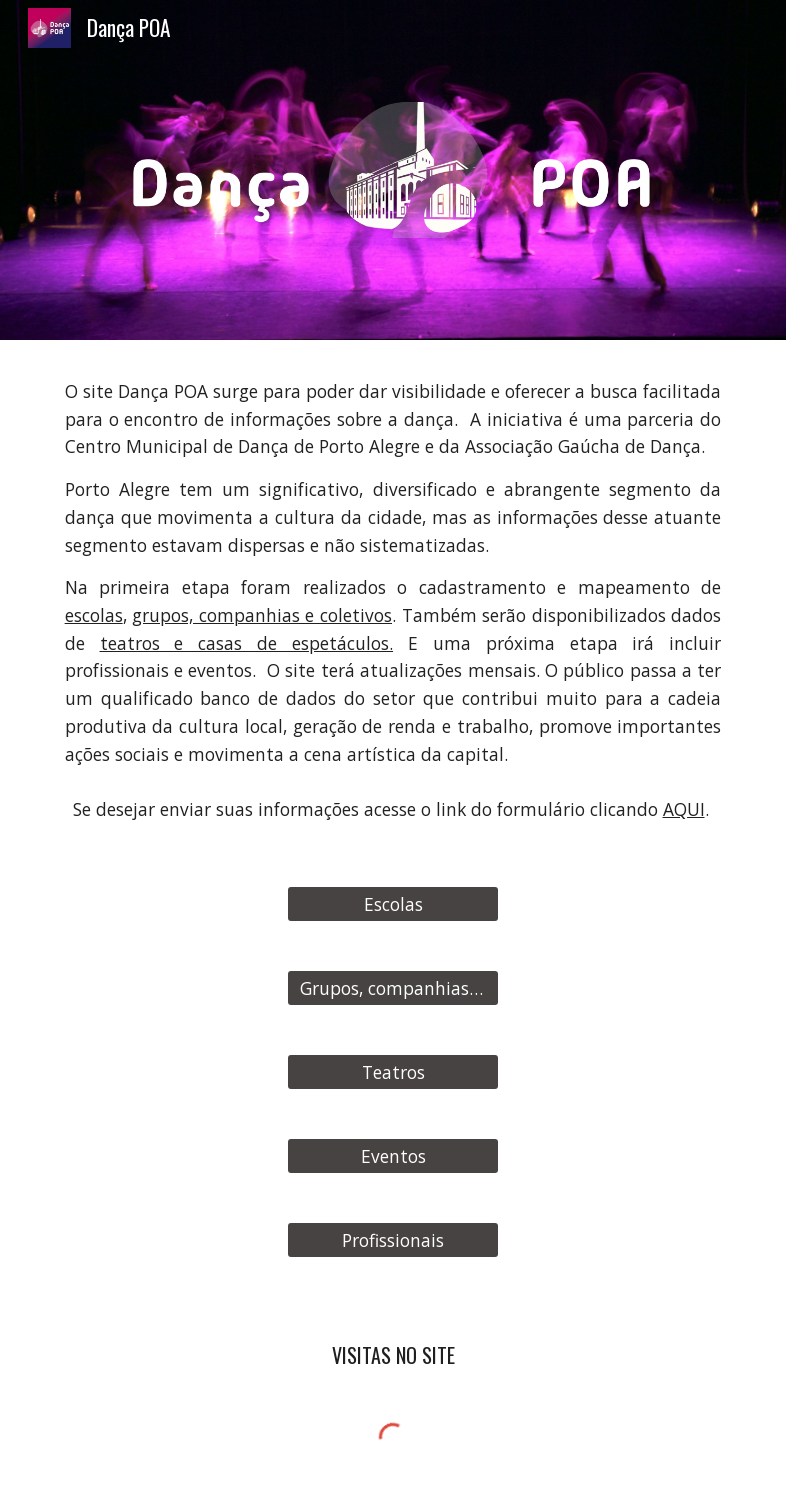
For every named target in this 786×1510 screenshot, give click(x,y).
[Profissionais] (393, 1240)
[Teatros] (393, 1072)
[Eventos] (393, 1156)
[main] (393, 573)
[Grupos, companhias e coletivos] (393, 988)
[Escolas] (393, 904)
